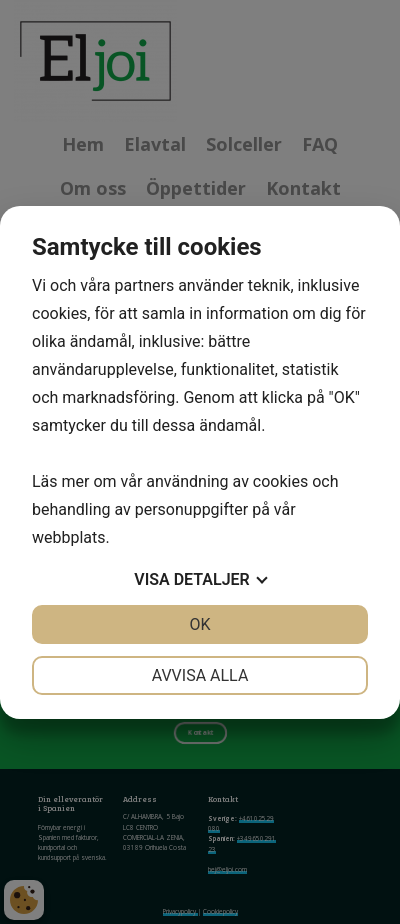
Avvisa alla (200, 675)
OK (199, 624)
